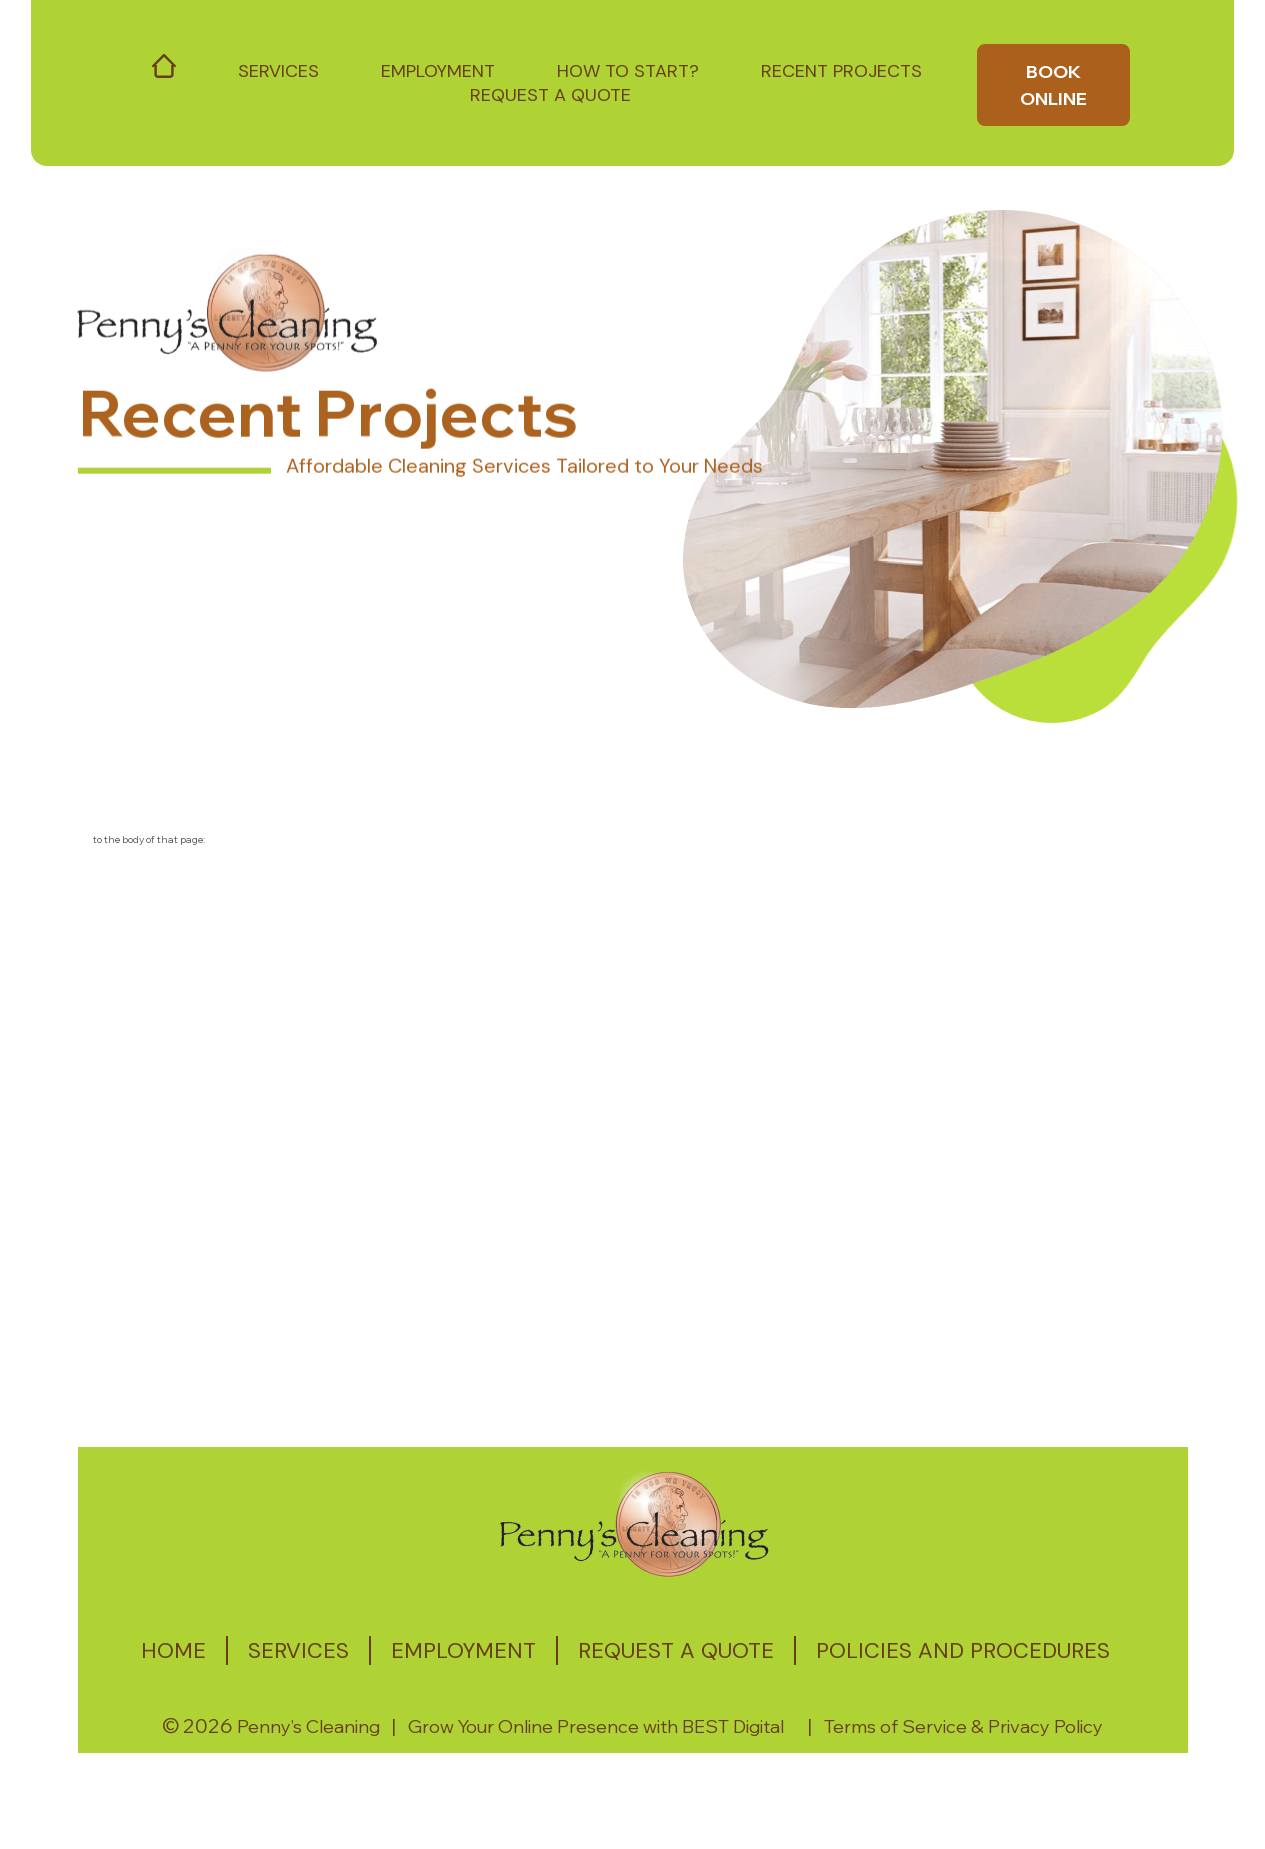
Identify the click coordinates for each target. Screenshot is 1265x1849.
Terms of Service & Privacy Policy (963, 1726)
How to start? (628, 71)
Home (173, 1650)
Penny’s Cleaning (308, 1726)
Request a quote (676, 1650)
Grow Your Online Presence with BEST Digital (596, 1726)
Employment (438, 71)
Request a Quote (550, 95)
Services (278, 71)
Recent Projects (841, 71)
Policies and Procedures (963, 1650)
